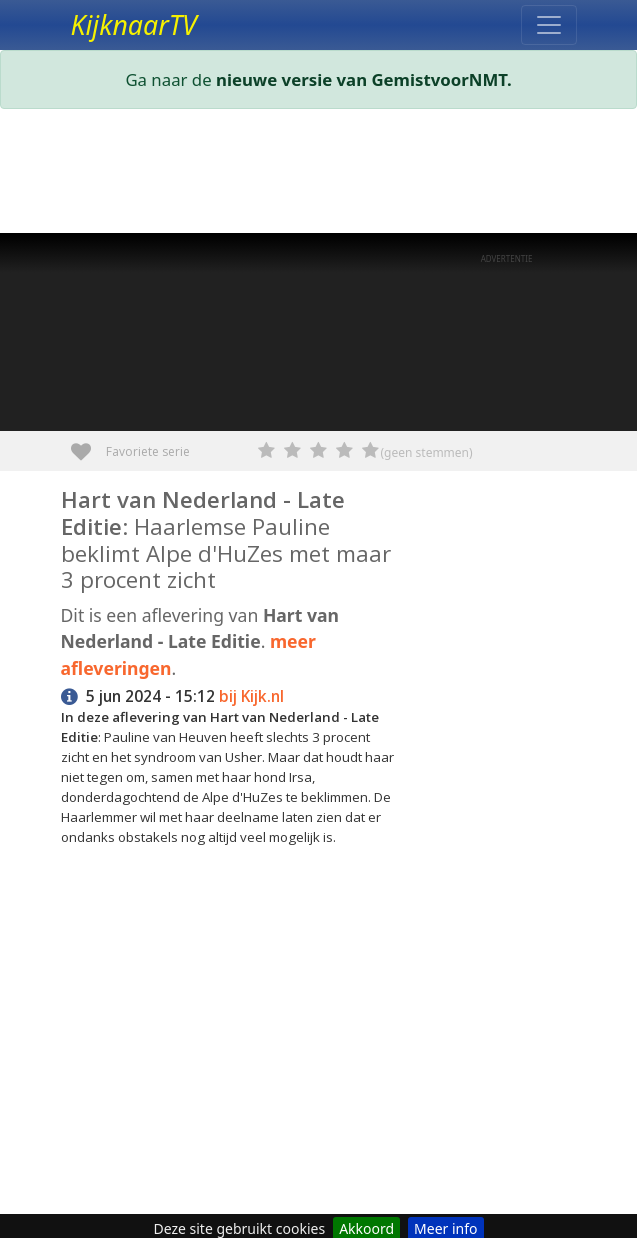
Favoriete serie (88, 444)
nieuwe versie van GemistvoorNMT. (364, 79)
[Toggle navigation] (549, 25)
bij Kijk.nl (251, 696)
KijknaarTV (134, 25)
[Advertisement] (319, 175)
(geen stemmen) (427, 452)
